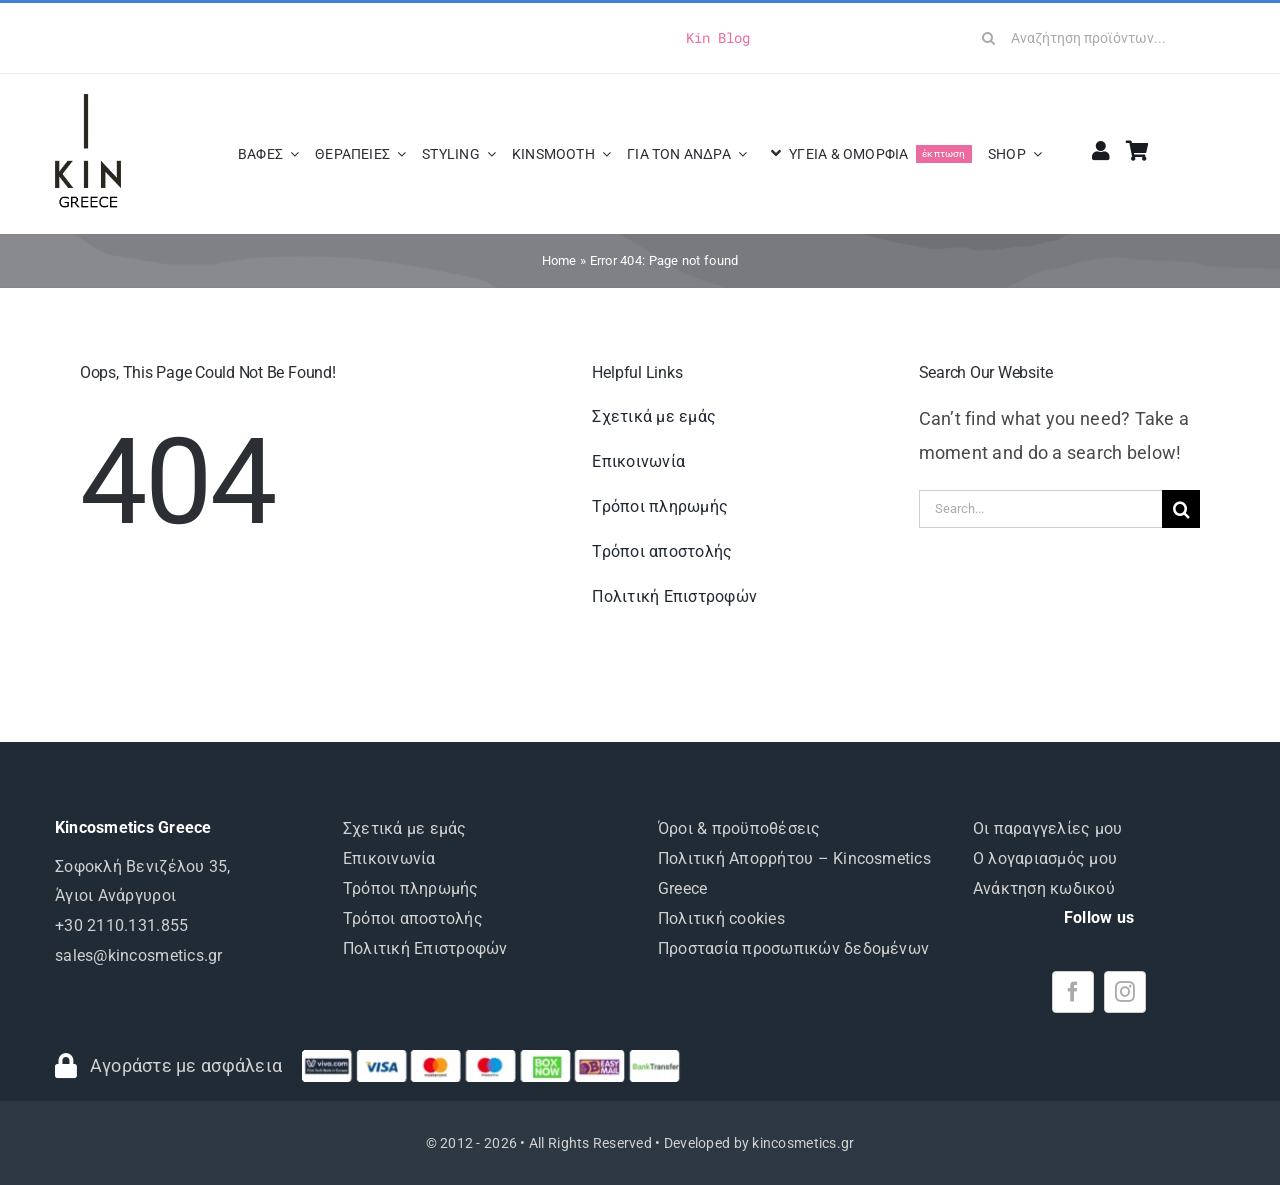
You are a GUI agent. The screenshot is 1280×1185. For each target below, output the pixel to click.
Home (559, 260)
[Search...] (1040, 509)
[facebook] (1073, 992)
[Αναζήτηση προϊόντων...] (1096, 38)
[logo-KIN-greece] (88, 102)
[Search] (989, 38)
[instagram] (1125, 992)
